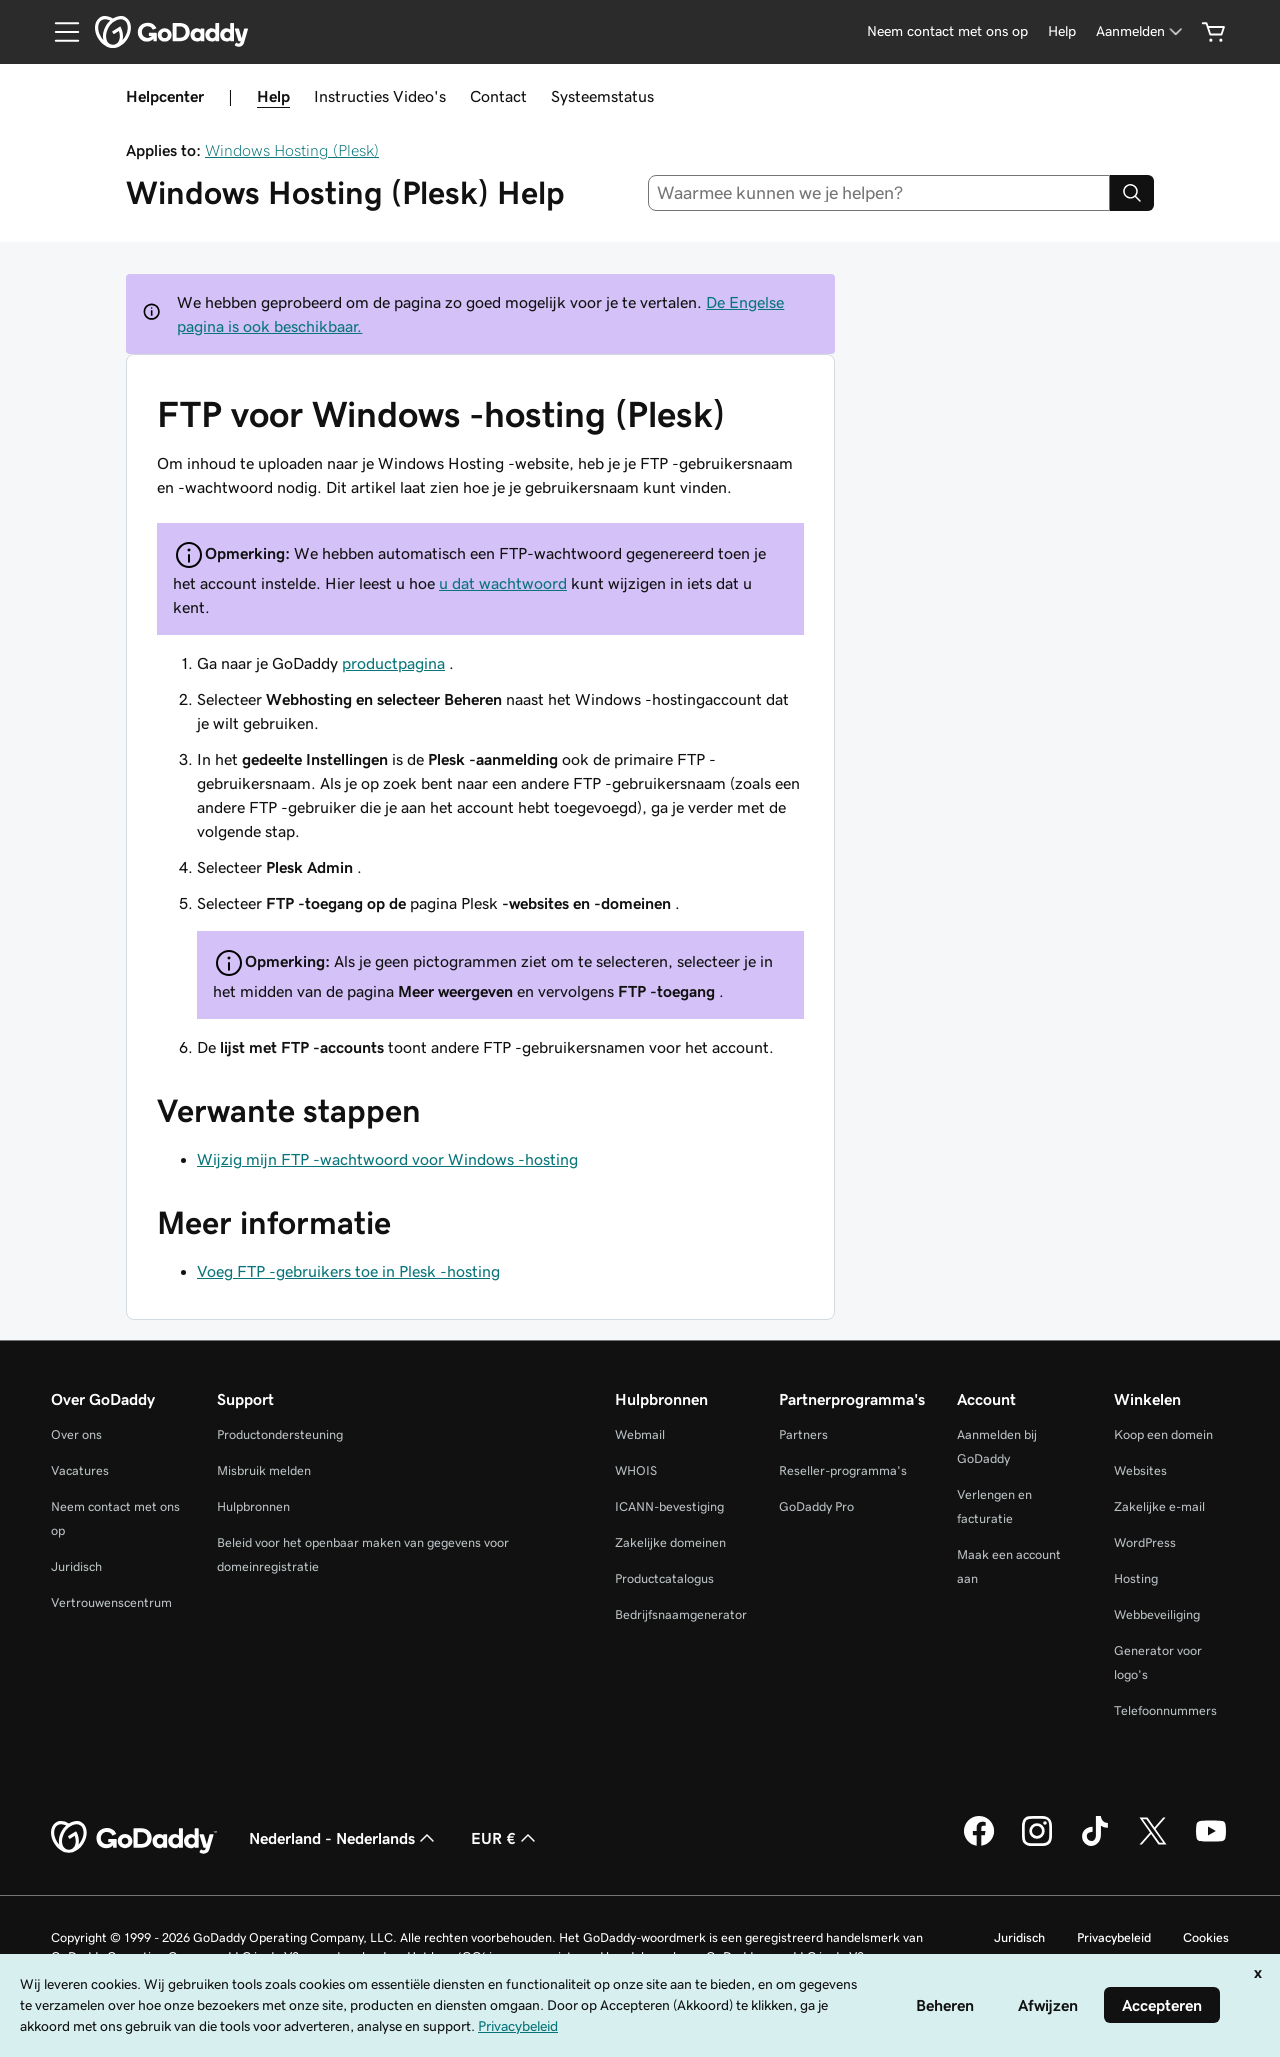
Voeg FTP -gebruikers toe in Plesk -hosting (348, 1271)
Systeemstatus (602, 96)
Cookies (1206, 1937)
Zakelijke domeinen (670, 1542)
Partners (803, 1434)
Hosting (1136, 1578)
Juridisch (76, 1566)
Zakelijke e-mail (1159, 1506)
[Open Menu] (59, 32)
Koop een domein (1163, 1434)
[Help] (1062, 31)
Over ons (76, 1434)
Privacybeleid (1114, 1937)
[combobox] (879, 193)
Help (273, 96)
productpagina (393, 663)
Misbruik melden (264, 1470)
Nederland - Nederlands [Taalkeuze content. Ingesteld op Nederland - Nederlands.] (344, 1838)
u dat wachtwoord (503, 583)
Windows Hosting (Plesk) (292, 150)
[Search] (1132, 193)
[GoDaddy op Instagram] (1037, 1843)
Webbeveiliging (1157, 1614)
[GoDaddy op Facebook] (979, 1843)
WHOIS (636, 1470)
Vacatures (80, 1470)
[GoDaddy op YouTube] (1211, 1843)
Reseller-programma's (843, 1470)
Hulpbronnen (253, 1506)
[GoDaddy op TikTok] (1095, 1843)
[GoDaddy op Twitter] (1153, 1843)
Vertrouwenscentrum (111, 1602)
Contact (498, 96)
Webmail (640, 1434)
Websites (1140, 1470)
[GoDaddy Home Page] (134, 1838)
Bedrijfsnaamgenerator (681, 1614)
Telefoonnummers (1165, 1710)
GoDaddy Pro (816, 1506)
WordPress (1145, 1542)
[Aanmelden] (1141, 31)
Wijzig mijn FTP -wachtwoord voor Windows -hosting (387, 1159)
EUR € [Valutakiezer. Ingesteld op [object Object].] (505, 1838)
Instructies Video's (380, 96)
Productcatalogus (664, 1578)
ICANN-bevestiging (669, 1506)
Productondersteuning (280, 1434)
